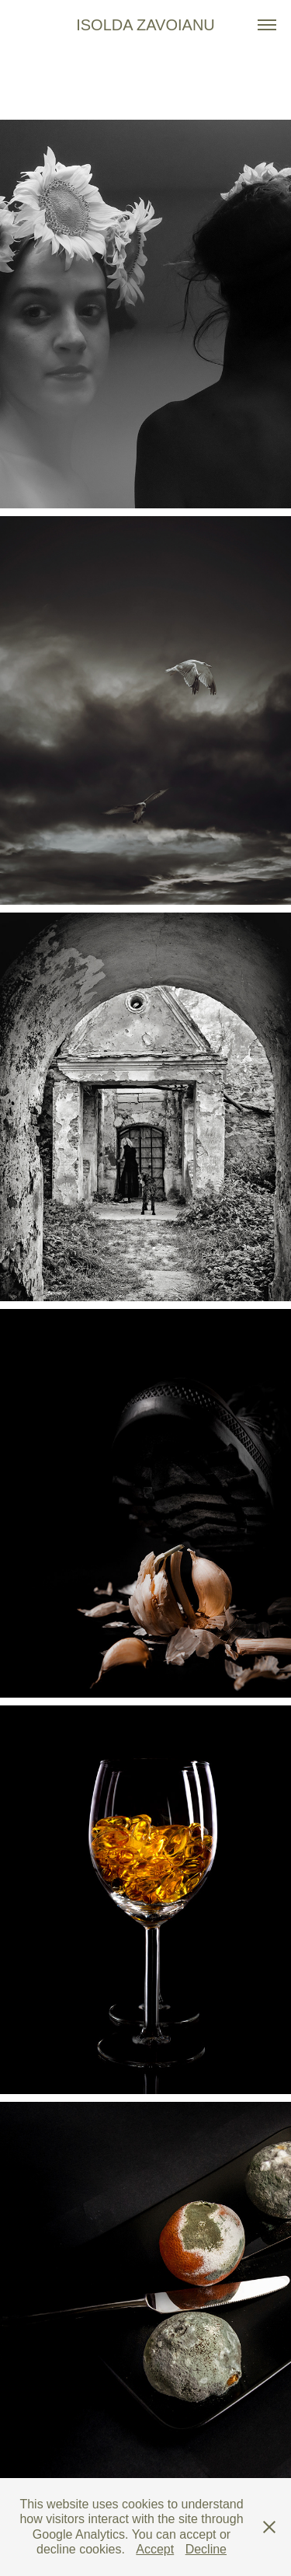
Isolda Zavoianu (145, 24)
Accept (155, 2549)
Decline (206, 2549)
